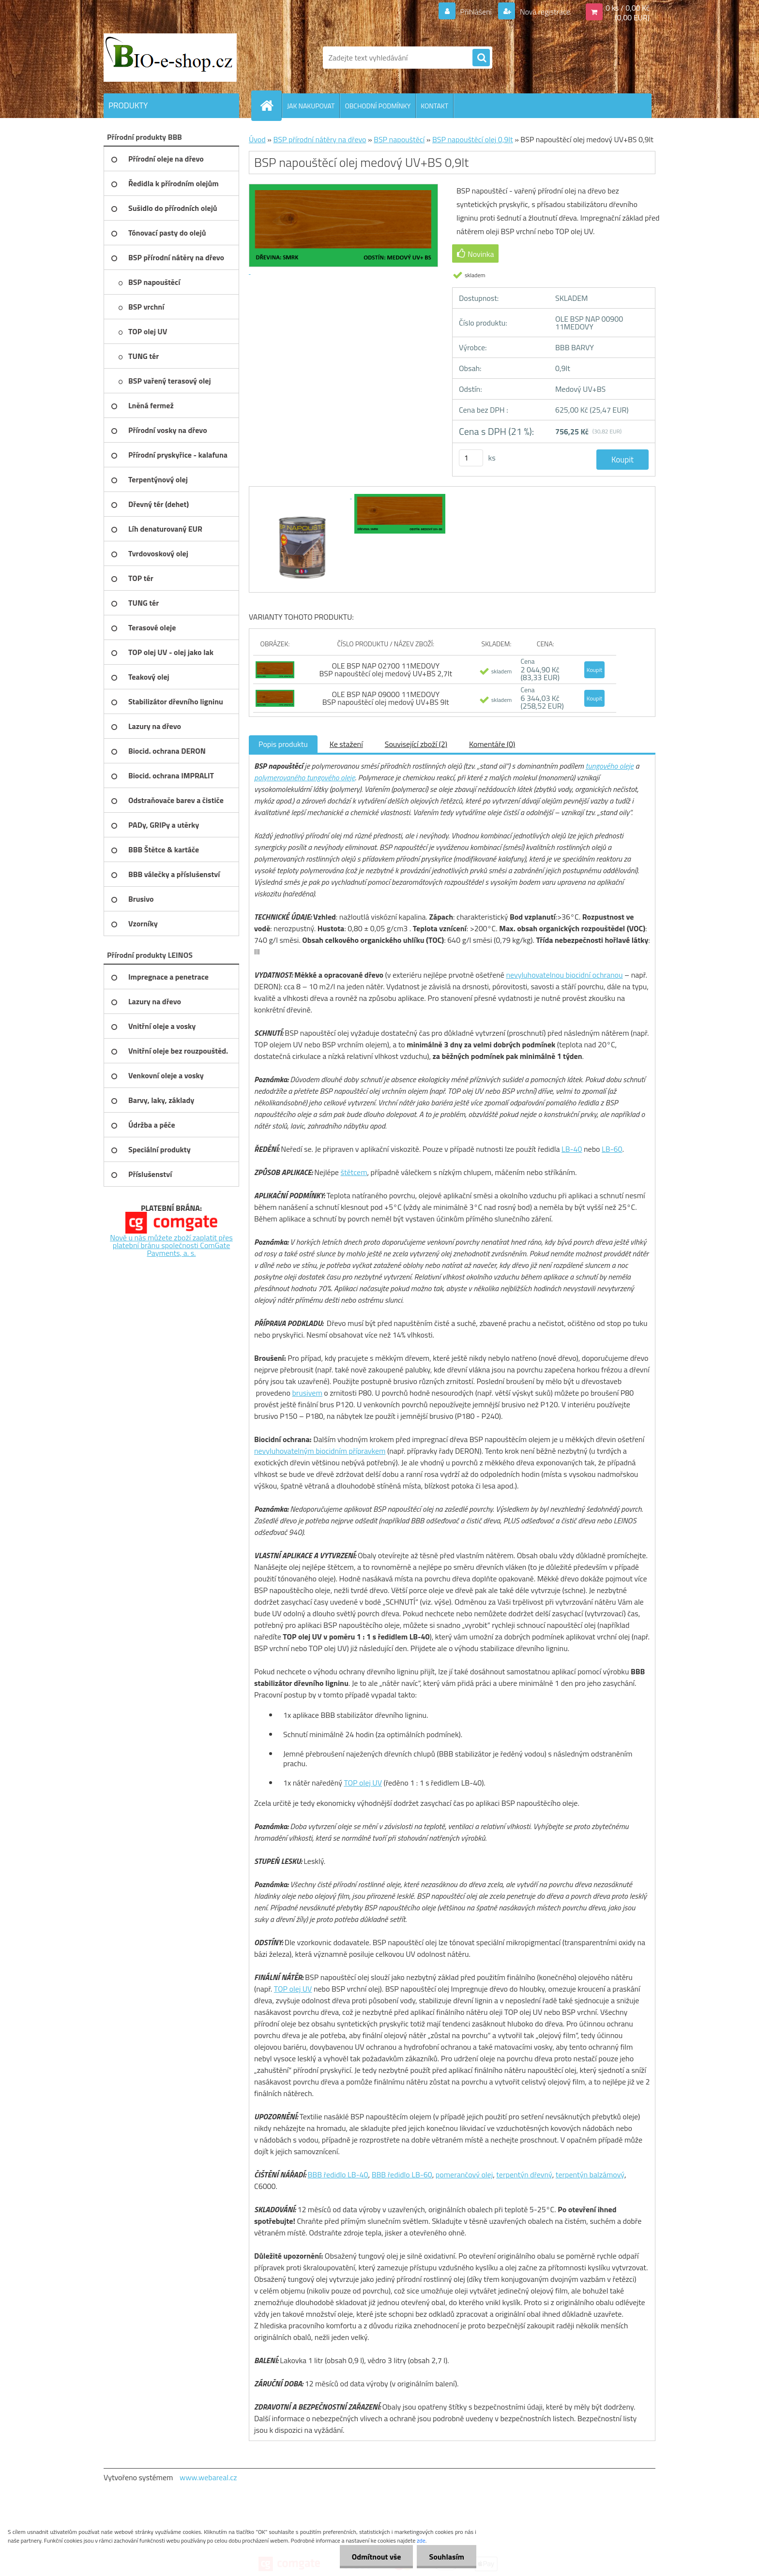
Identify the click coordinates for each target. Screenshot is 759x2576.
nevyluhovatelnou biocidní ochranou (564, 975)
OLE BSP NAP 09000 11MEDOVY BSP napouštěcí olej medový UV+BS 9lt (385, 698)
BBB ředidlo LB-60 (402, 2174)
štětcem (353, 1172)
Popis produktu (283, 744)
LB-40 (572, 1149)
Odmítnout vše (376, 2556)
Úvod (257, 139)
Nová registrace (544, 11)
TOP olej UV (363, 1782)
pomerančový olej (464, 2174)
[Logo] (170, 57)
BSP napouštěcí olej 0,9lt (472, 139)
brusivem (307, 1393)
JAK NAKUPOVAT (310, 106)
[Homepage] (270, 105)
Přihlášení (476, 11)
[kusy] (471, 457)
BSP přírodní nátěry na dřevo (319, 139)
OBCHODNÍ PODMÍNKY (377, 106)
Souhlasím (446, 2556)
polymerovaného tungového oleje (304, 777)
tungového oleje (609, 766)
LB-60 (612, 1149)
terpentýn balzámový (590, 2174)
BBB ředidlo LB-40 (337, 2174)
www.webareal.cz (208, 2477)
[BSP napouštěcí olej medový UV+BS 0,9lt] (303, 495)
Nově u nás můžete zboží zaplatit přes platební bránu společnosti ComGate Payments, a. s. (171, 1245)
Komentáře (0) (492, 744)
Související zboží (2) (416, 744)
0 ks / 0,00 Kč (628, 8)
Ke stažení (346, 744)
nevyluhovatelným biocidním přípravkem (319, 1451)
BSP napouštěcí (399, 139)
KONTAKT (434, 106)
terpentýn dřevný (524, 2174)
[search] (481, 58)
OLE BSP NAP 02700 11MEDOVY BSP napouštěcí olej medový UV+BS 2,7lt (386, 669)
